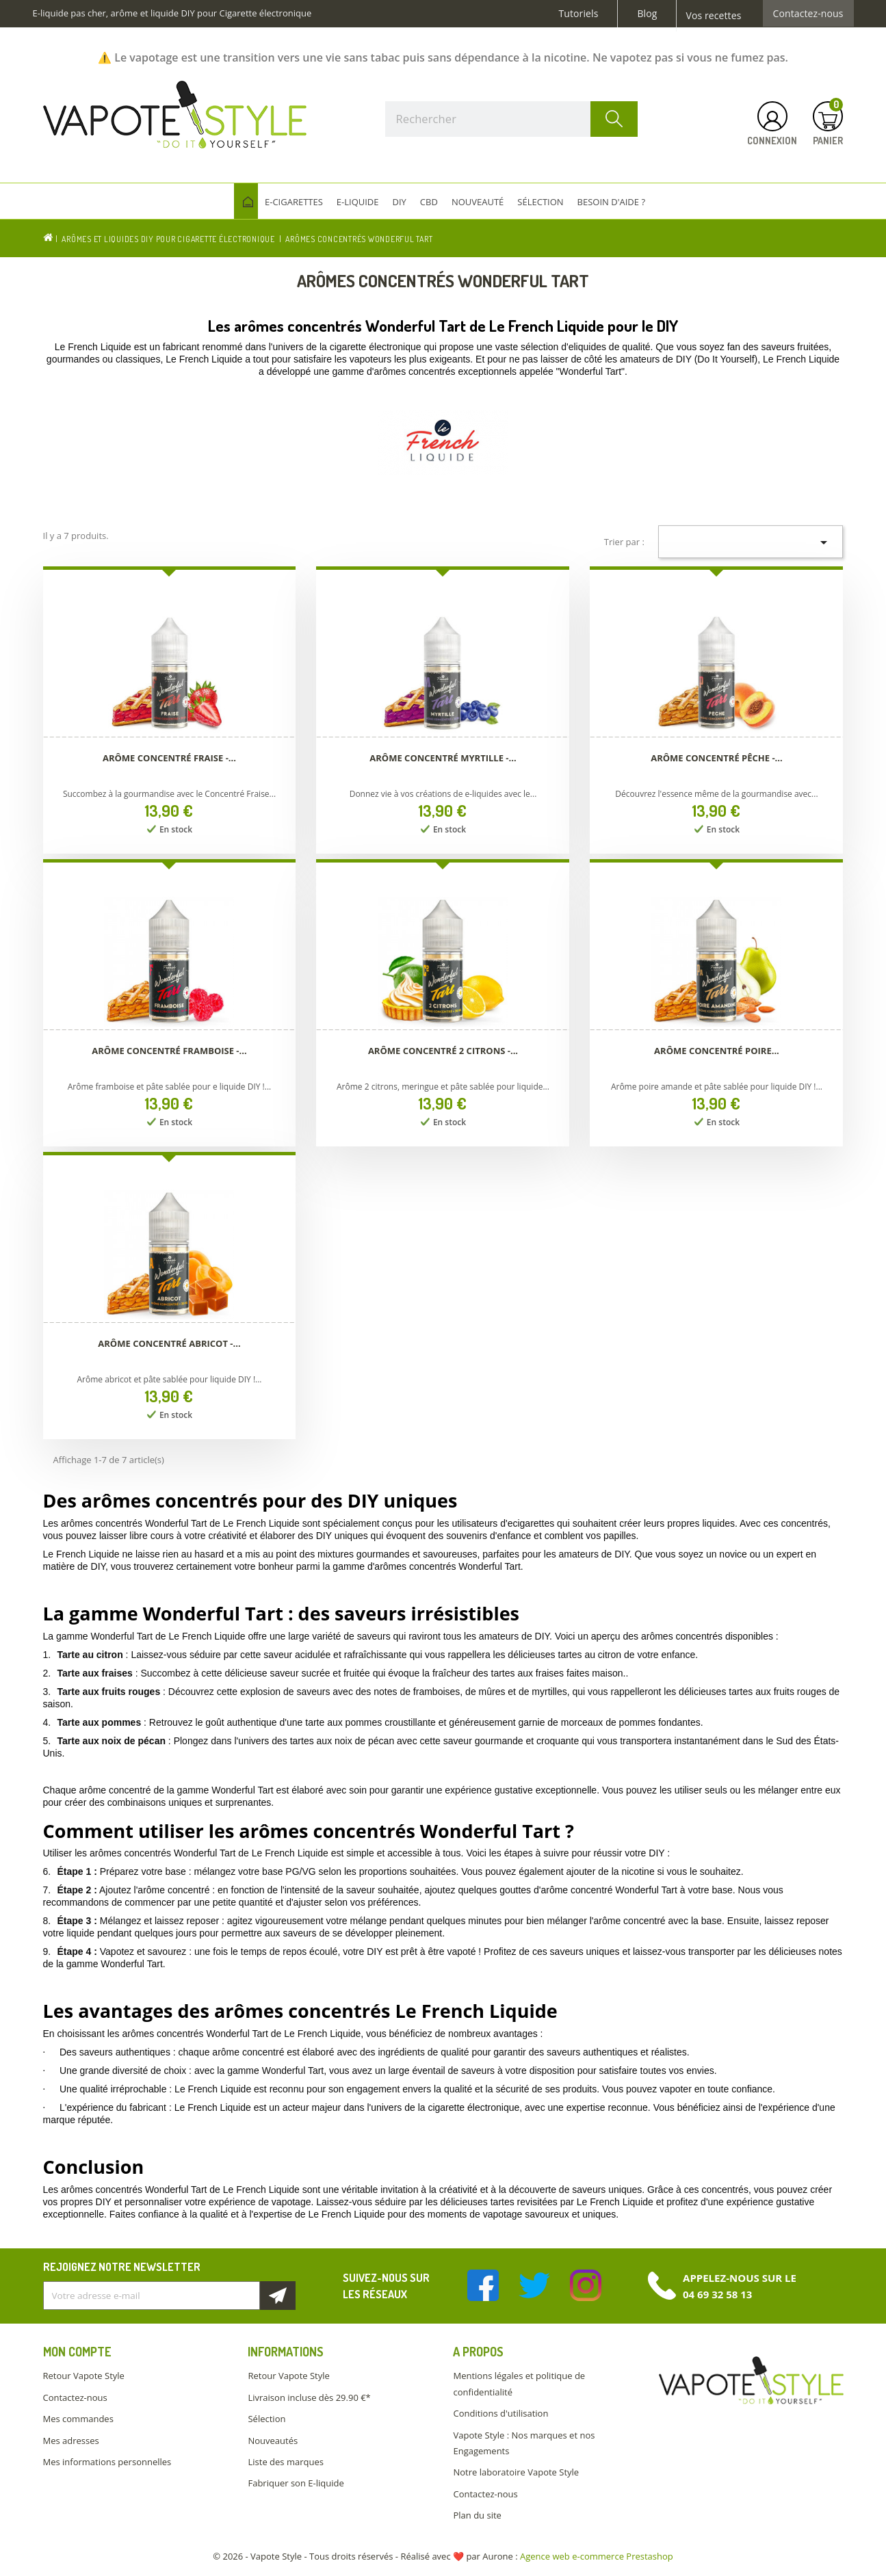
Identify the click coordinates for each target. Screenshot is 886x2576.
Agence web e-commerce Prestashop (596, 2556)
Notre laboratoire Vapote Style (516, 2472)
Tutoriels (579, 13)
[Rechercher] (511, 119)
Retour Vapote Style (84, 2375)
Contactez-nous (808, 13)
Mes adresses (71, 2440)
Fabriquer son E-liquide (295, 2483)
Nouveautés (273, 2440)
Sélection (266, 2419)
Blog (647, 13)
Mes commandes (78, 2419)
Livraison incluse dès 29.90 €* (309, 2397)
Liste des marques (285, 2462)
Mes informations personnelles (107, 2462)
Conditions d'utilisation (500, 2413)
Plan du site (477, 2515)
